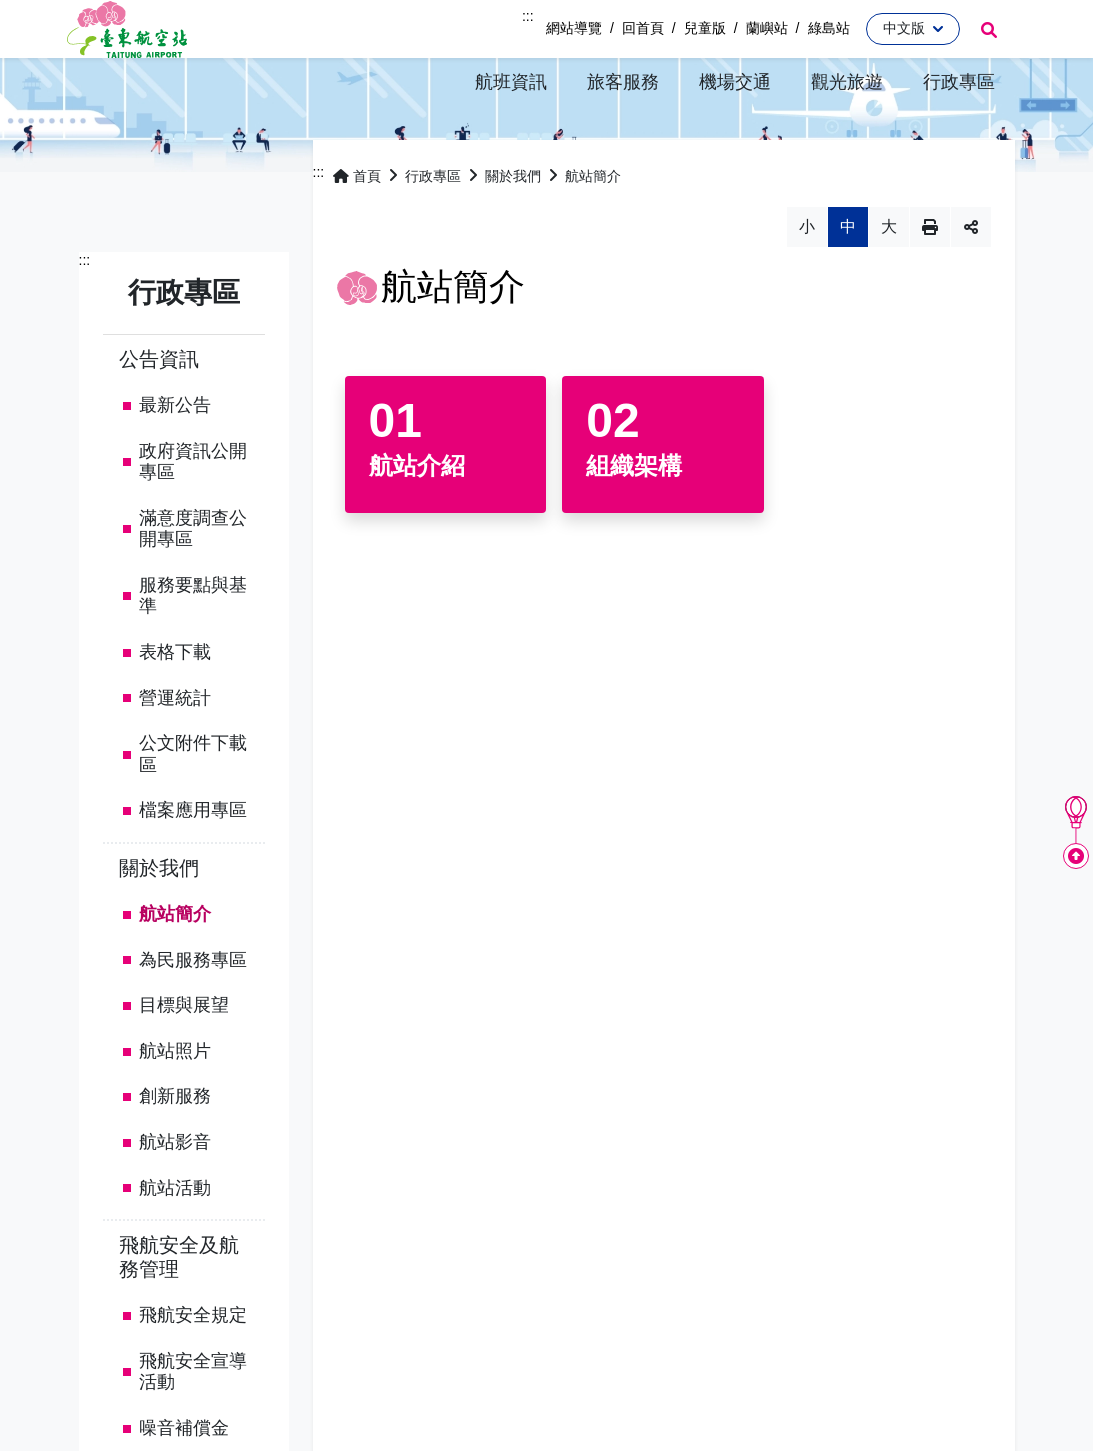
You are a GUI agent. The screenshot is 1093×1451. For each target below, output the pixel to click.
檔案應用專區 (193, 863)
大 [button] (889, 279)
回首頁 (643, 28)
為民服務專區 (193, 1012)
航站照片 (175, 1103)
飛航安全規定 (193, 1368)
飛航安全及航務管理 (179, 1310)
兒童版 (705, 28)
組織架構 (634, 518)
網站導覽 (574, 28)
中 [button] (848, 279)
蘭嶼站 (767, 28)
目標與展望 (184, 1058)
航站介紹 (417, 518)
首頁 (357, 229)
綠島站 (829, 28)
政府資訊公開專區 (193, 514)
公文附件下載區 (193, 807)
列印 (930, 280)
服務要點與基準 (193, 648)
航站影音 (175, 1194)
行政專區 (433, 229)
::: (528, 16)
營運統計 (175, 750)
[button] (511, 81)
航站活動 (175, 1240)
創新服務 (175, 1149)
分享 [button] (971, 280)
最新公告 (175, 457)
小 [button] (807, 279)
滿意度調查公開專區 (193, 581)
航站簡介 (175, 966)
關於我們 (159, 920)
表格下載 (175, 704)
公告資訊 (159, 411)
